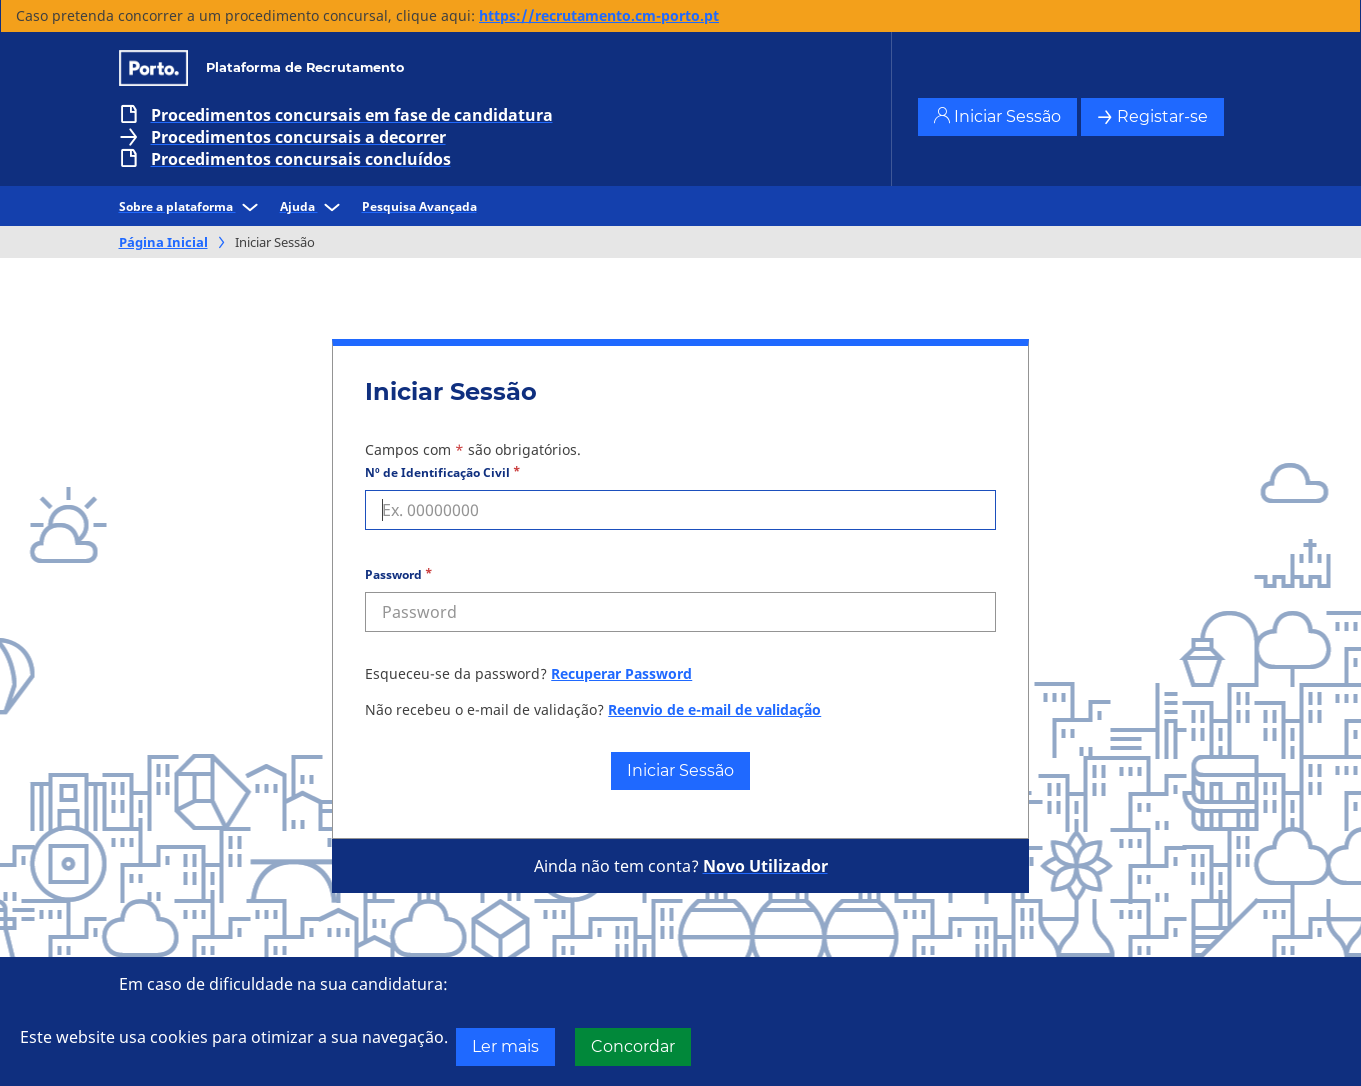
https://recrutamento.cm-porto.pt (599, 15)
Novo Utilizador (765, 866)
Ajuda (313, 206)
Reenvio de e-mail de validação (714, 709)
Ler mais (505, 1046)
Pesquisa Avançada (419, 206)
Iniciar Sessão (997, 116)
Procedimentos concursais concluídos (301, 159)
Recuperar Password (621, 673)
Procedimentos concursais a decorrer (298, 137)
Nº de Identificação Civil (437, 472)
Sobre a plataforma (191, 206)
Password (393, 574)
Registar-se (1152, 116)
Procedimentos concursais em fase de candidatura (352, 115)
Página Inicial (163, 242)
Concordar (633, 1046)
